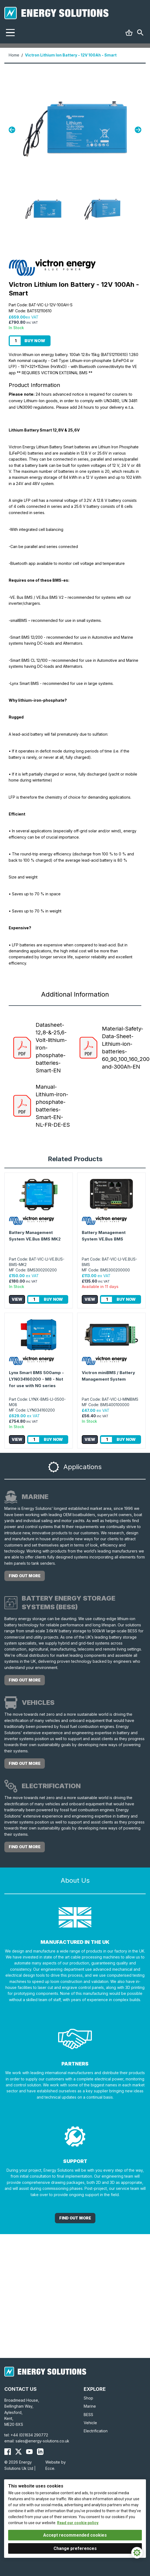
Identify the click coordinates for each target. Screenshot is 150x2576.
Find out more (24, 1575)
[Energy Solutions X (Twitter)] (18, 2451)
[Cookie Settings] (137, 2552)
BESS (88, 2414)
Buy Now (34, 340)
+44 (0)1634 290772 (29, 2435)
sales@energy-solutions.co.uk (42, 2441)
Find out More (75, 2218)
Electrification (96, 2431)
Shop (88, 2398)
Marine (90, 2406)
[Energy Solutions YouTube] (29, 2451)
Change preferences (75, 2548)
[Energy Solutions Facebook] (7, 2451)
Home (14, 55)
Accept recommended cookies (75, 2535)
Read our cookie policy (77, 2523)
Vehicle (90, 2422)
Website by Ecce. (55, 2465)
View (17, 1299)
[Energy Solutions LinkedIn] (40, 2451)
